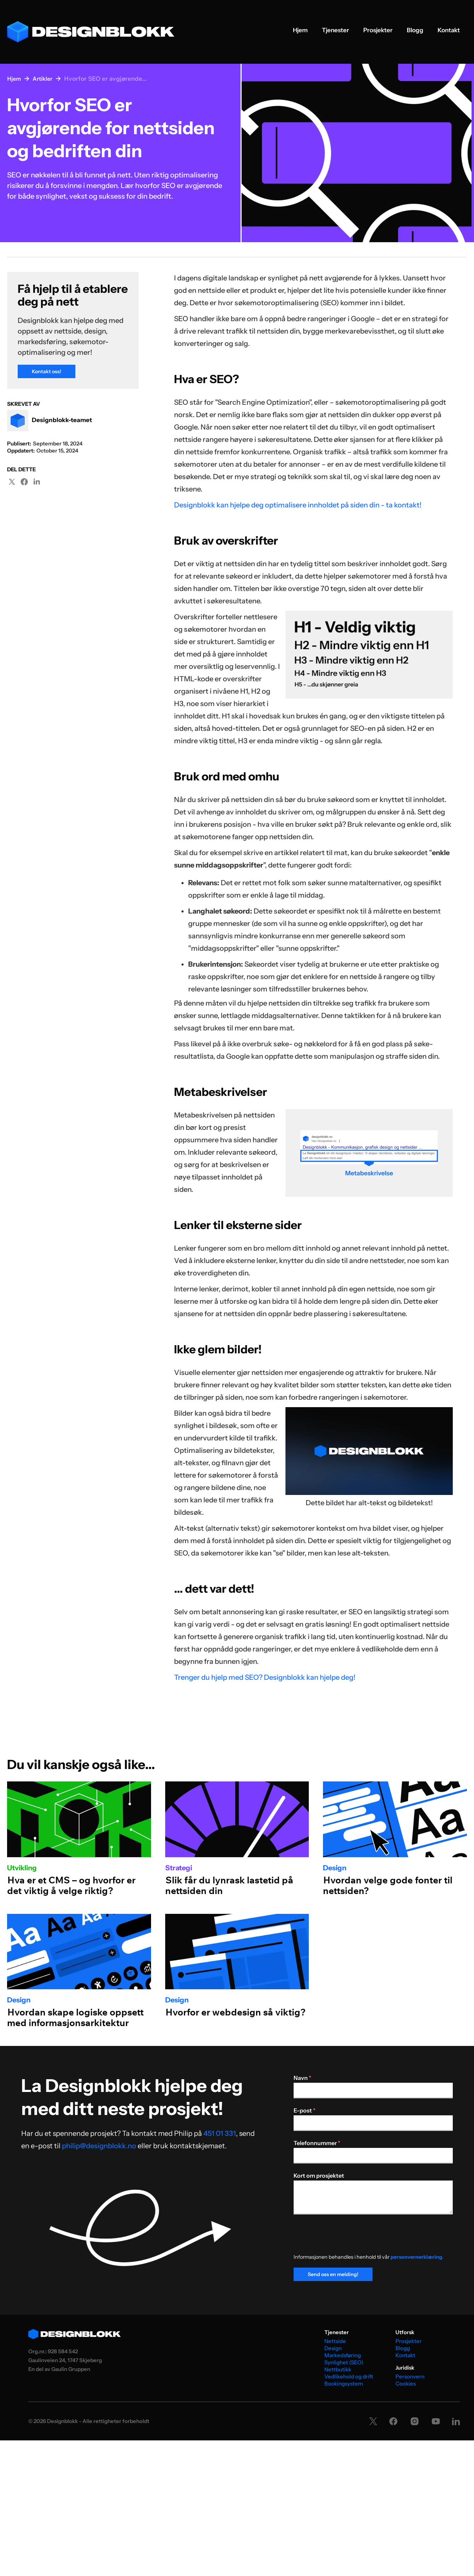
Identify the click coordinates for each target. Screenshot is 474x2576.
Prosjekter (378, 30)
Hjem (300, 30)
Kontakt (449, 30)
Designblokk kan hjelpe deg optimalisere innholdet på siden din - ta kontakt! (298, 505)
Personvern (409, 2376)
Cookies (405, 2383)
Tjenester (335, 30)
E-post (305, 2110)
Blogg (415, 30)
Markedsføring (342, 2355)
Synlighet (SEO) (343, 2362)
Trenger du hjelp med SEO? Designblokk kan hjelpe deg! (265, 1677)
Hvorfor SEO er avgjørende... (105, 78)
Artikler (42, 78)
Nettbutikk (337, 2369)
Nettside (335, 2341)
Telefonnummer (317, 2142)
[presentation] (347, 2237)
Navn (302, 2077)
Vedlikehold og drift (348, 2376)
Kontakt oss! (46, 371)
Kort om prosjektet (319, 2175)
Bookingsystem (343, 2383)
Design (333, 2348)
